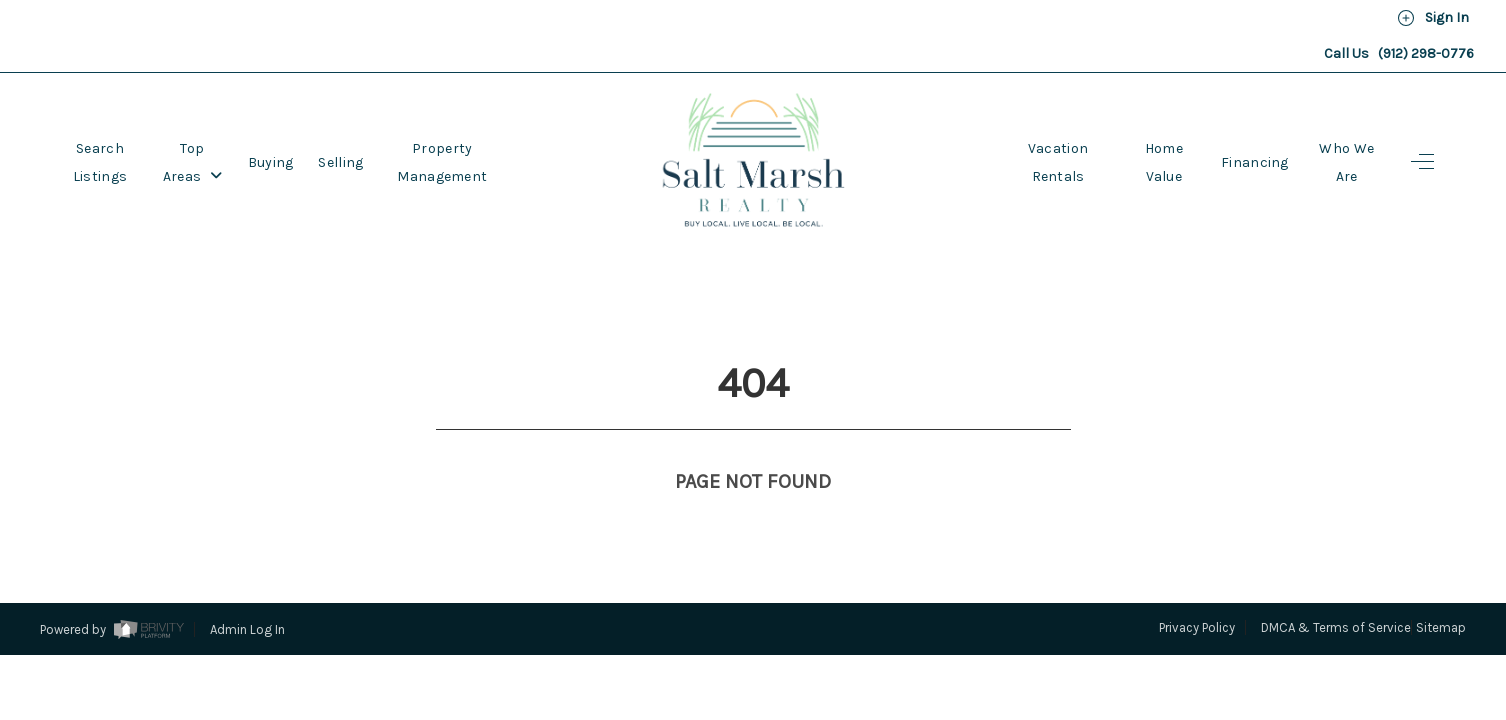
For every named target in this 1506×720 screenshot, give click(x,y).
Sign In (1433, 18)
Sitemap (1441, 554)
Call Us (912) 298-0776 (1399, 53)
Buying (271, 162)
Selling (340, 162)
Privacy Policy (1197, 554)
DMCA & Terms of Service (1336, 554)
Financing (1255, 162)
